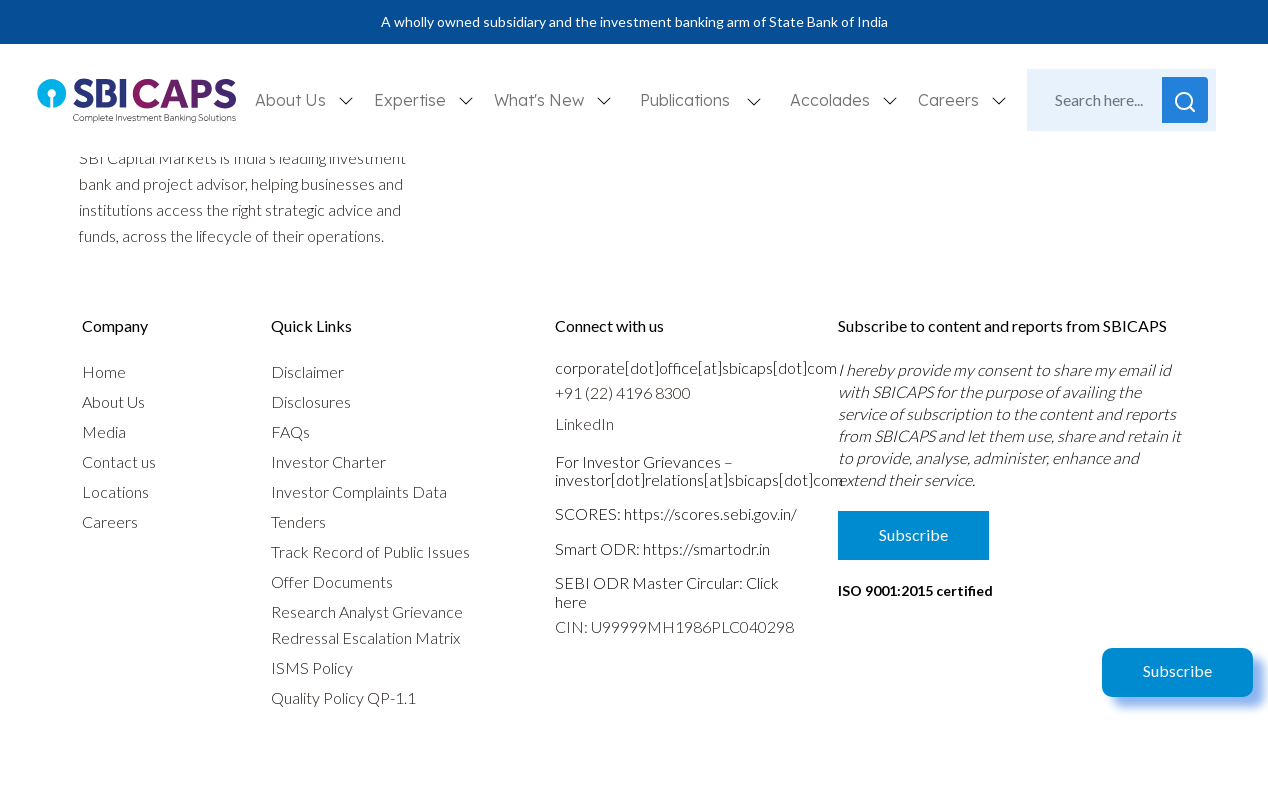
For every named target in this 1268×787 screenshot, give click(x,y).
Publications (685, 100)
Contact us (119, 461)
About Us (113, 401)
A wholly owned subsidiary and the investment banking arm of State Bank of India (634, 21)
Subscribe (1177, 670)
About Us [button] (292, 100)
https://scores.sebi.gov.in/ (710, 513)
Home (104, 371)
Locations (115, 491)
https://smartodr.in (706, 548)
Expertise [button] (412, 100)
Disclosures (311, 401)
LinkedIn (584, 423)
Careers (110, 521)
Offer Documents (332, 581)
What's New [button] (541, 100)
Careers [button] (950, 100)
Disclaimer (307, 371)
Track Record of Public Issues (370, 551)
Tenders (298, 521)
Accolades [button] (832, 100)
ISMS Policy (312, 667)
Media (104, 431)
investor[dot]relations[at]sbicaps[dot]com (699, 479)
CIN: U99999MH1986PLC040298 (674, 626)
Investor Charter (328, 461)
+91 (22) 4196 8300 (623, 392)
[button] (754, 100)
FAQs (290, 431)
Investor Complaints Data (359, 491)
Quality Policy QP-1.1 (343, 697)
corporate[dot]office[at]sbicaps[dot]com (696, 367)
